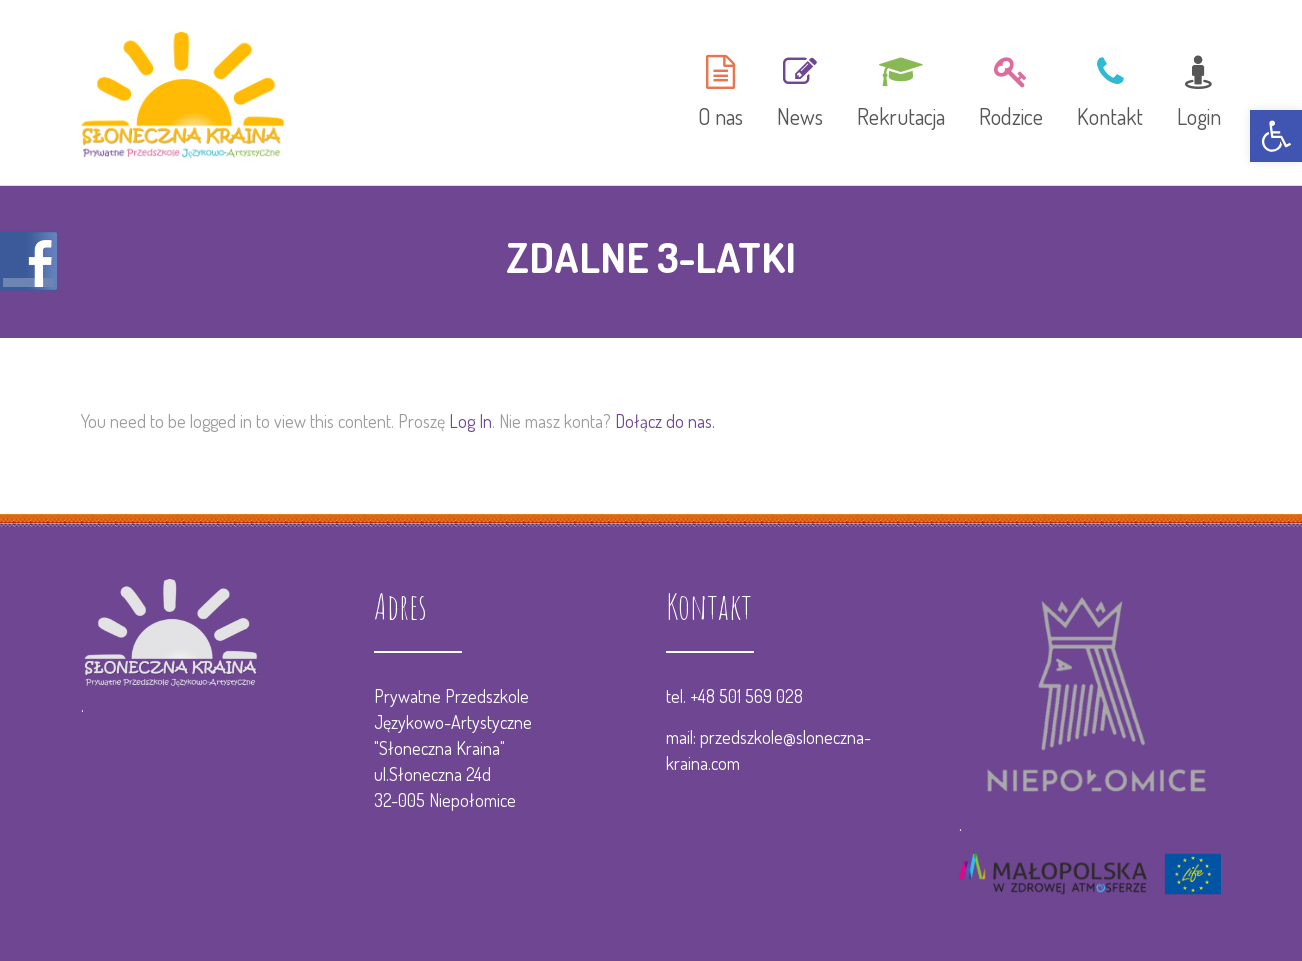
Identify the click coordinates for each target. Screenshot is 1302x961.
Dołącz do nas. (665, 421)
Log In (470, 421)
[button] (1276, 136)
